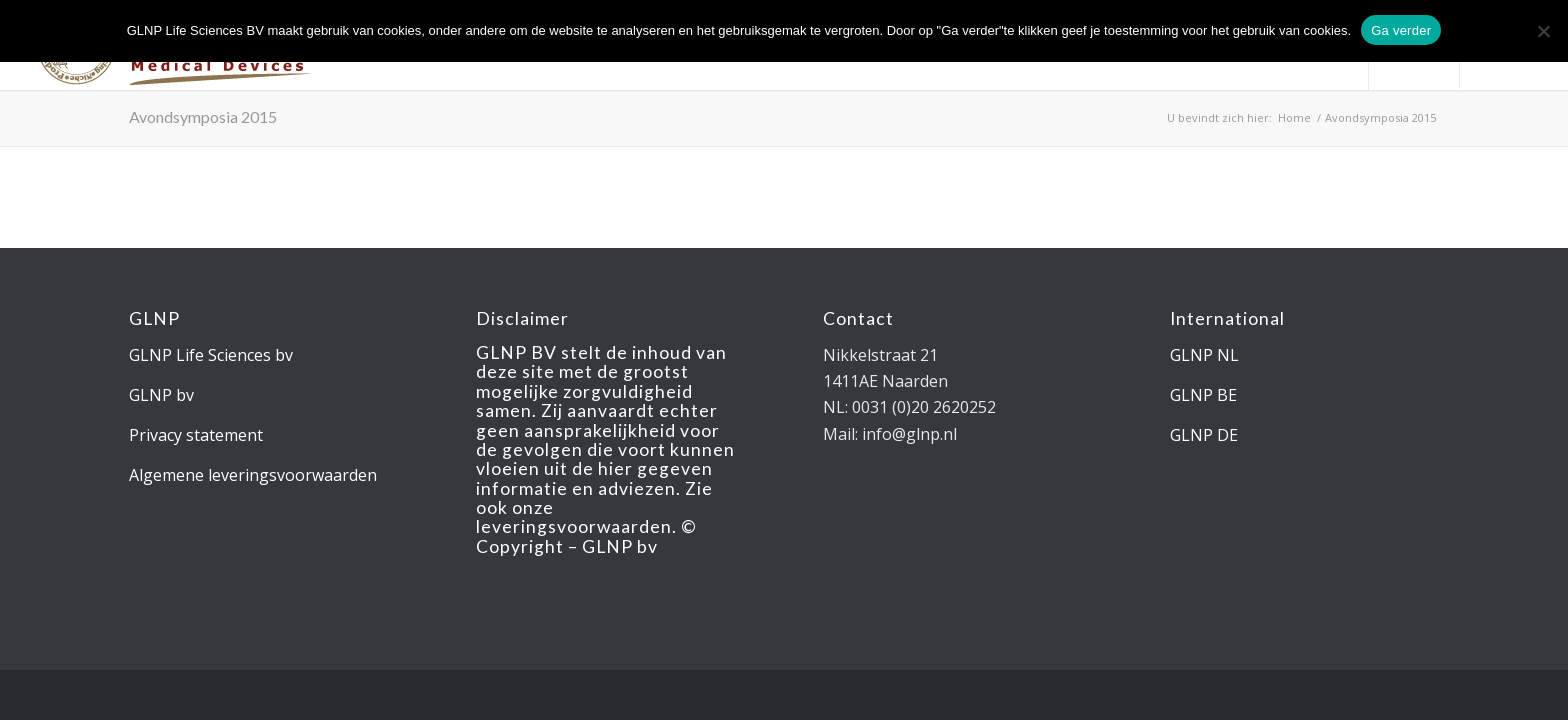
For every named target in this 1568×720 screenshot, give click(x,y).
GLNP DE (1204, 435)
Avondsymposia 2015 (203, 116)
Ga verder (1401, 30)
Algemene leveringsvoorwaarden (253, 475)
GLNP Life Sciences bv (211, 355)
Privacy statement (196, 435)
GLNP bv (161, 395)
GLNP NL (1204, 355)
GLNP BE (1203, 395)
